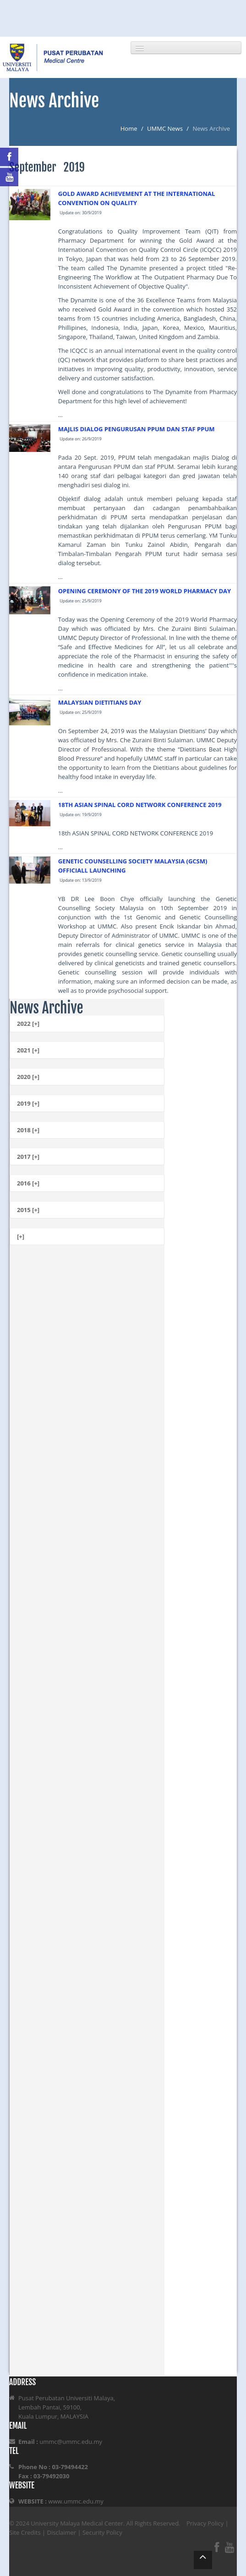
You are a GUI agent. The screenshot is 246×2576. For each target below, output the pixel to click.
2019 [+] (28, 1103)
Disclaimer (62, 2532)
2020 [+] (28, 1077)
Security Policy (102, 2532)
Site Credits (25, 2532)
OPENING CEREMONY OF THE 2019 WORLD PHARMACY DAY (144, 591)
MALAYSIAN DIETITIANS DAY (100, 702)
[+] (20, 1236)
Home (128, 128)
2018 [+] (28, 1130)
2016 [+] (28, 1183)
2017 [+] (28, 1156)
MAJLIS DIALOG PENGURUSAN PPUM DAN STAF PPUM (136, 429)
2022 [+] (28, 1023)
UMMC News (165, 128)
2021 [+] (28, 1050)
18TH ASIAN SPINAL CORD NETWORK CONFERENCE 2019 (140, 805)
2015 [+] (28, 1210)
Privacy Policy (205, 2523)
